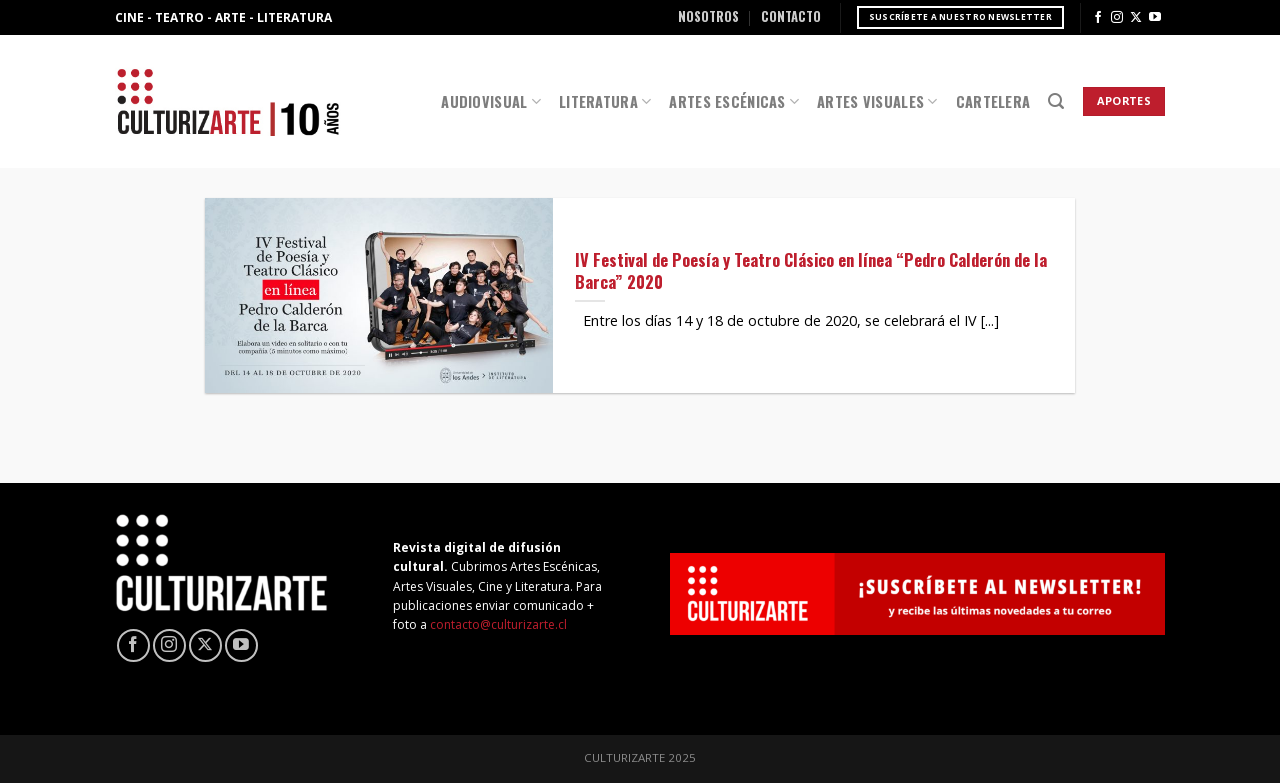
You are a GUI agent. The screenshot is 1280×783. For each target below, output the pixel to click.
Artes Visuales (877, 101)
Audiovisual (491, 101)
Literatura (605, 101)
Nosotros (708, 16)
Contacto (791, 16)
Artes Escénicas (734, 101)
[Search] (1056, 101)
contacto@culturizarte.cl (498, 624)
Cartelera (993, 101)
